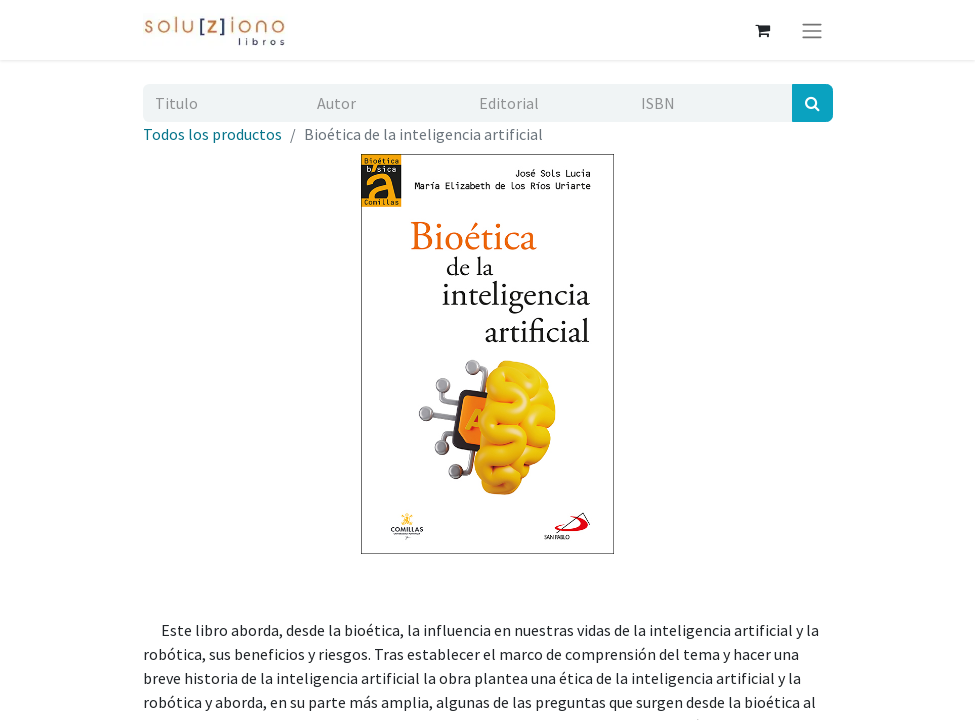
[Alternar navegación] (812, 30)
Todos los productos (212, 134)
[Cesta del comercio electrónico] (763, 30)
